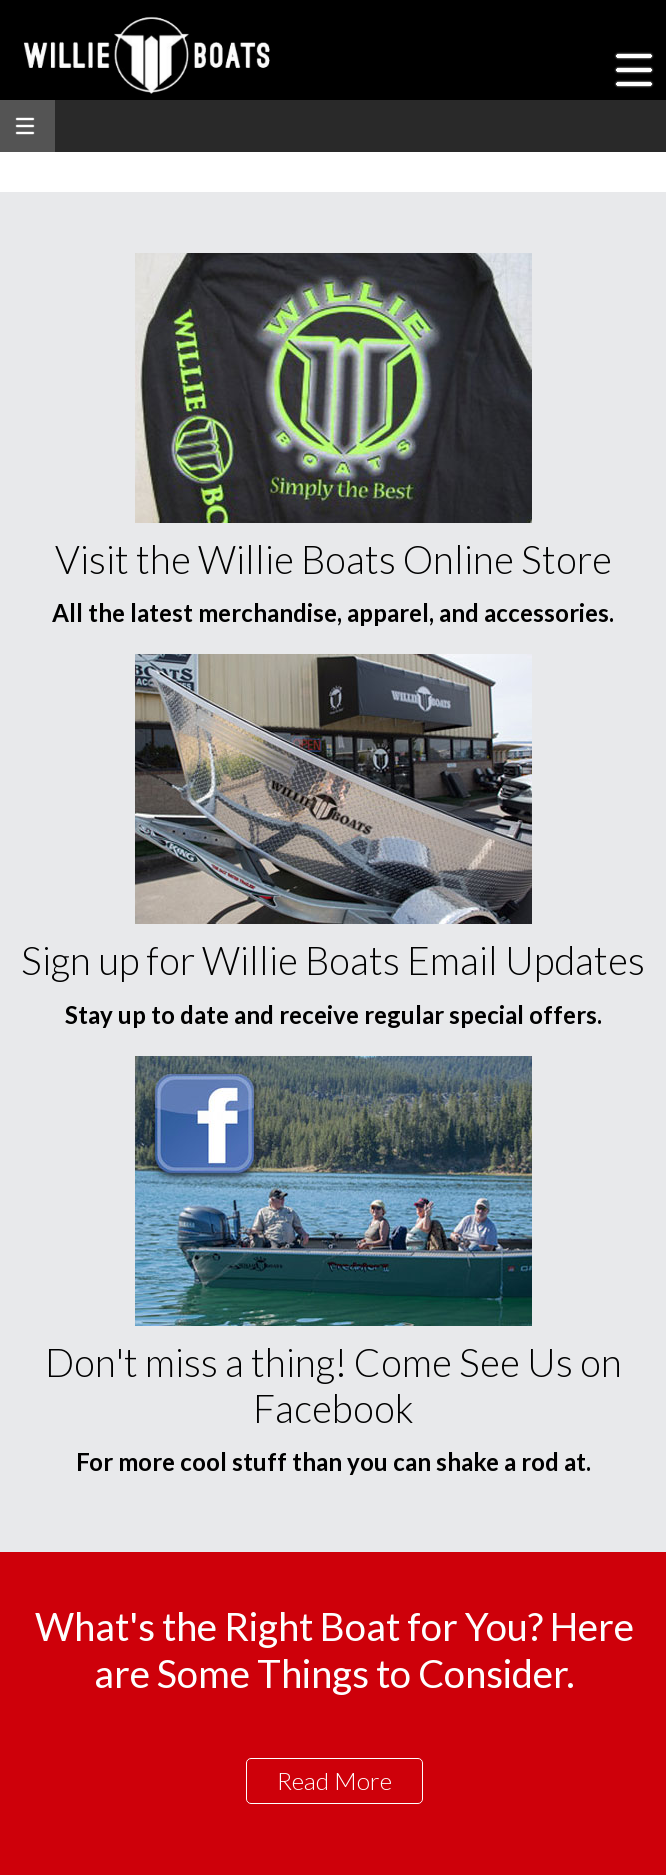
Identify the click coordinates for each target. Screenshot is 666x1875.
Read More (334, 1780)
